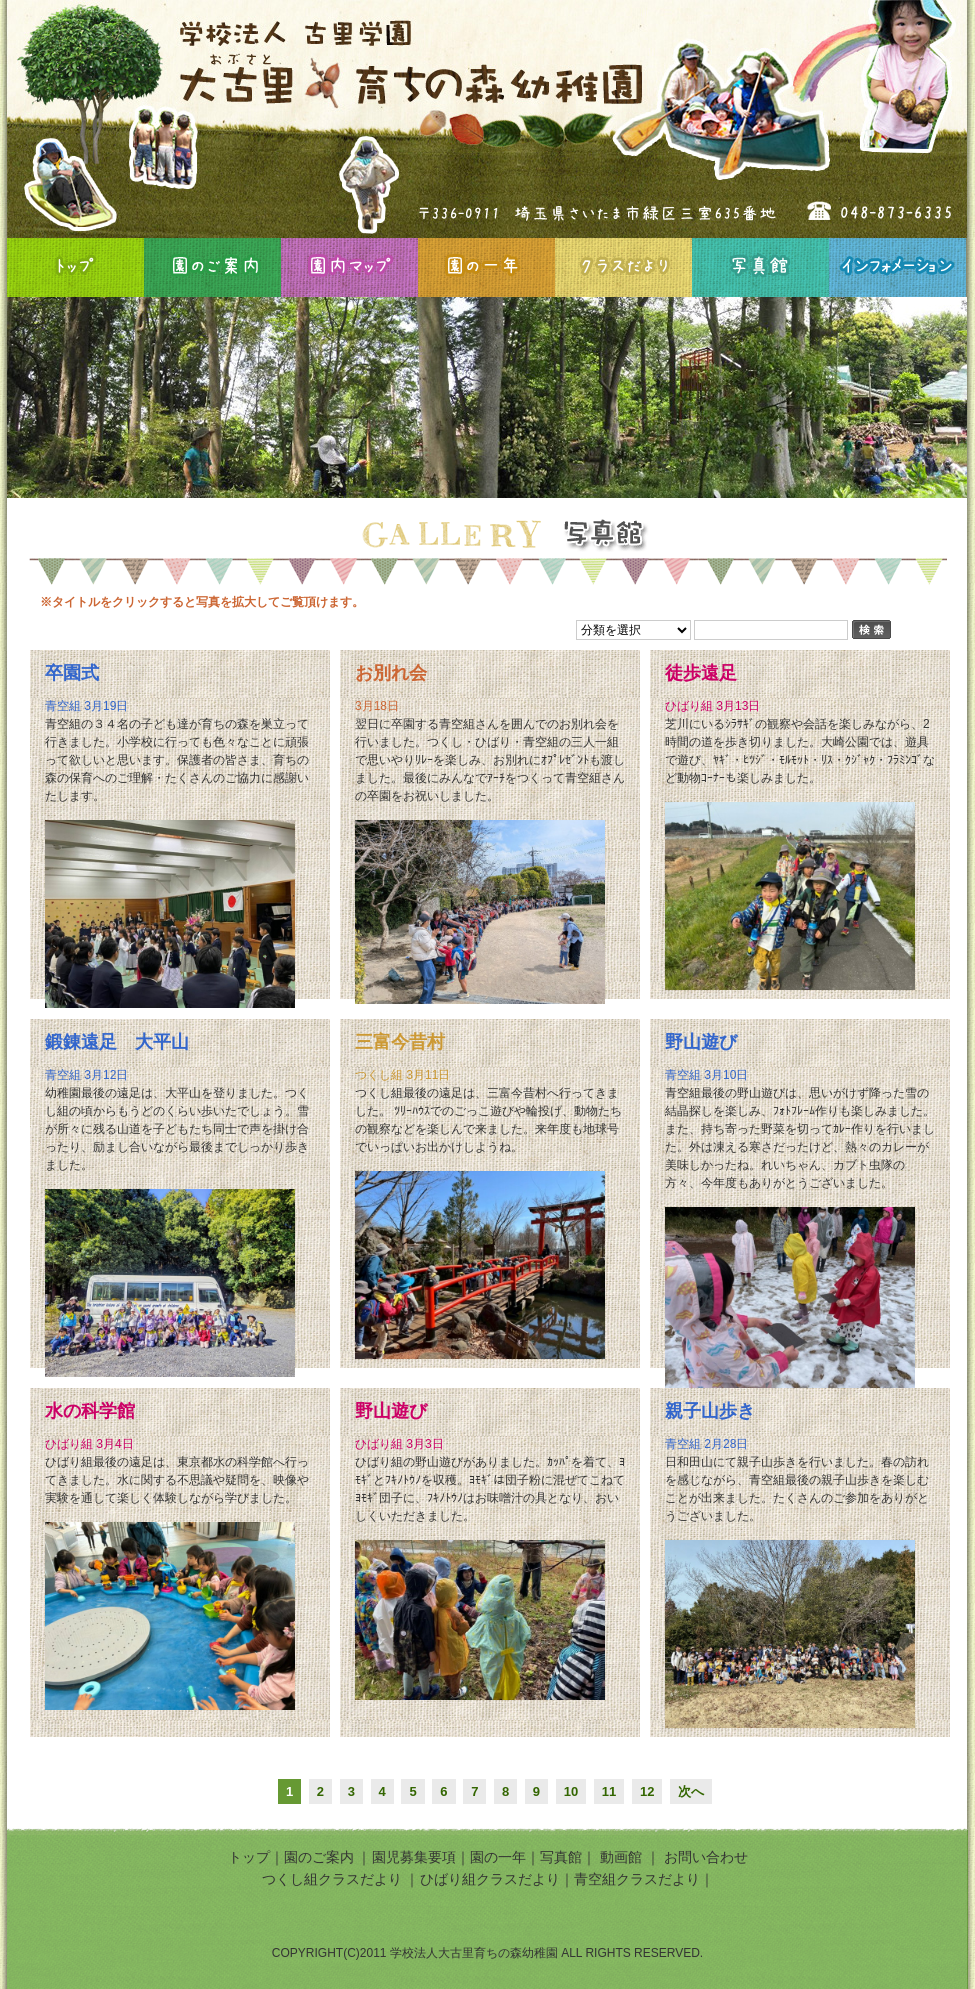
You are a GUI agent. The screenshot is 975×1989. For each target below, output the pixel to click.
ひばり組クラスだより (490, 1879)
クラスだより (623, 267)
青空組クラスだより (637, 1879)
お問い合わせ (706, 1857)
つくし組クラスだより (332, 1879)
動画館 (623, 1857)
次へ (691, 1791)
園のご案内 (212, 267)
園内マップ (349, 267)
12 (647, 1791)
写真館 (760, 267)
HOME (75, 267)
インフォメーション (897, 267)
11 (609, 1791)
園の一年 (486, 267)
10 (571, 1791)
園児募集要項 (414, 1857)
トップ (249, 1857)
